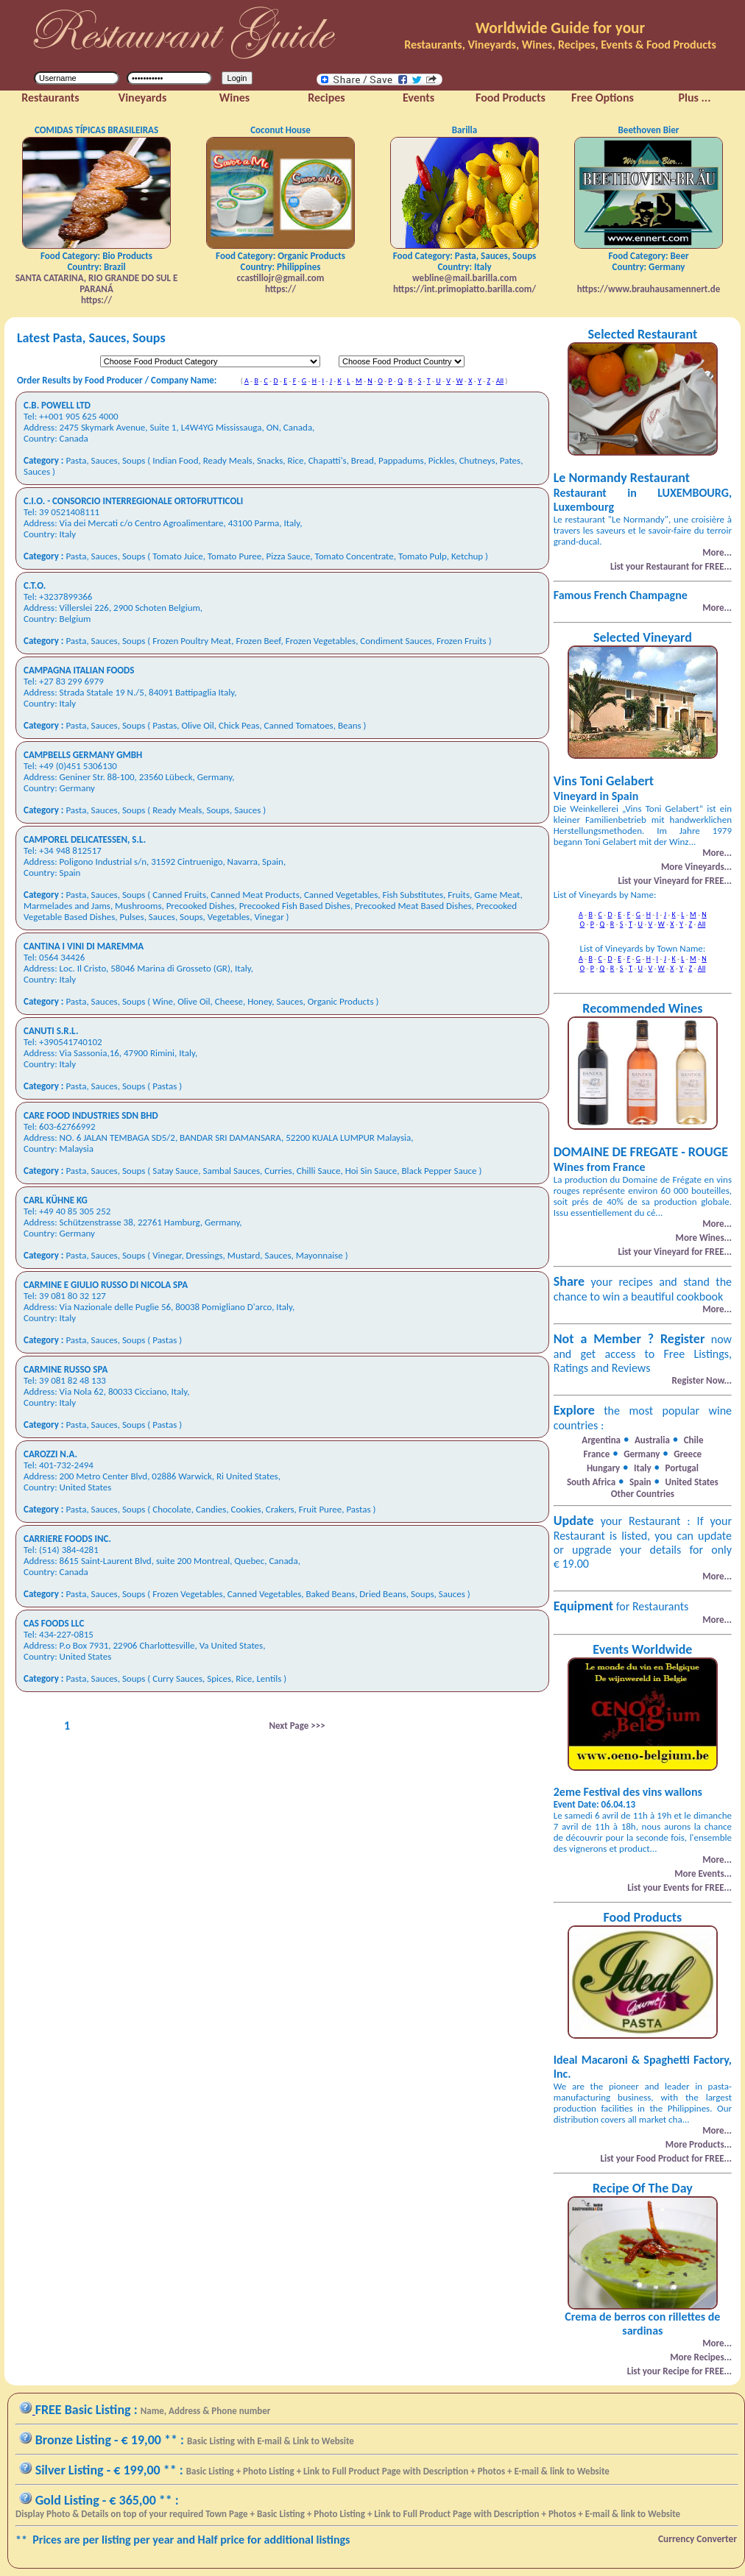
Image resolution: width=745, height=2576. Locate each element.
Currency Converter (697, 2539)
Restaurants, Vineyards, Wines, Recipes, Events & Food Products (560, 45)
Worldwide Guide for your (560, 28)
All (500, 381)
